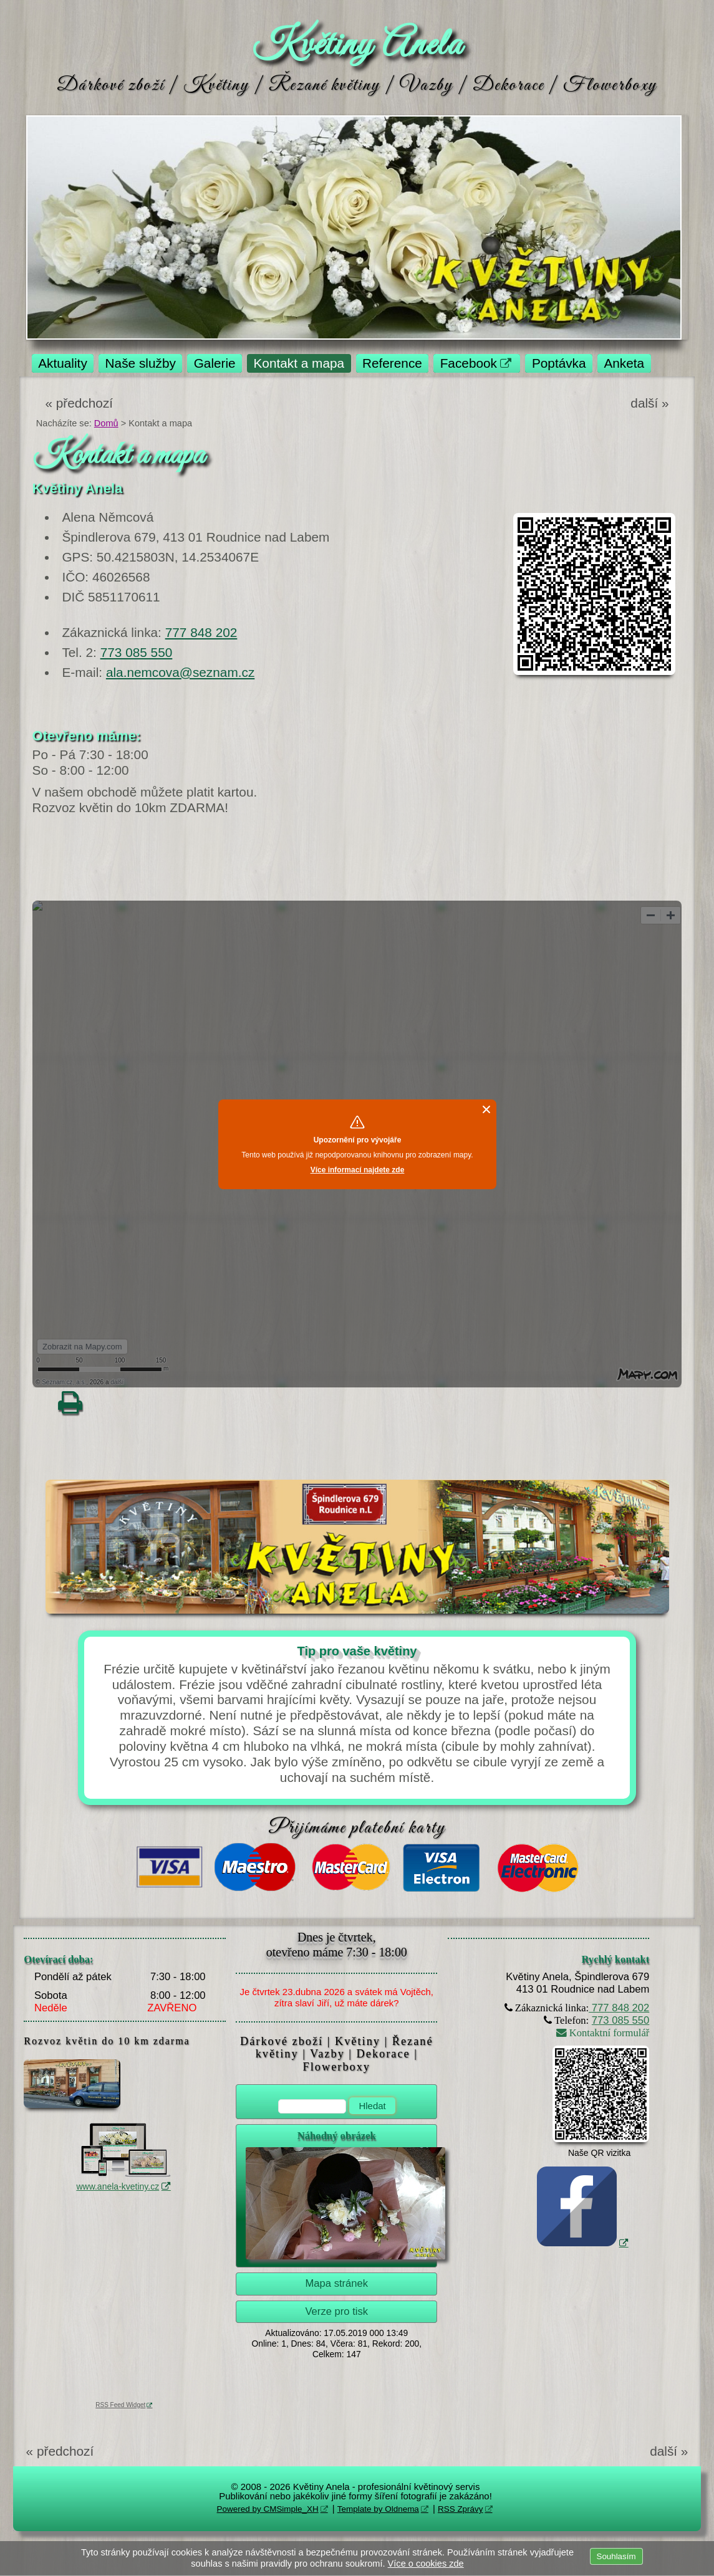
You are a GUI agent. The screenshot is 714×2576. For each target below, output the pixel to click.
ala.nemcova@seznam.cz (180, 672)
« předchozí (79, 403)
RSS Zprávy (460, 2509)
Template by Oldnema (378, 2509)
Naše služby (140, 363)
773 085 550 (136, 652)
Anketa (624, 363)
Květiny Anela (357, 45)
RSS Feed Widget (120, 2404)
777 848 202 (201, 632)
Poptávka (559, 363)
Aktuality (62, 363)
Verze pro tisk (336, 2311)
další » (649, 403)
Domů (106, 423)
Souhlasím (616, 2556)
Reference (392, 363)
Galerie (215, 363)
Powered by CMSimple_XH (268, 2509)
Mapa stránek (336, 2283)
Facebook (468, 363)
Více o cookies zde (426, 2564)
